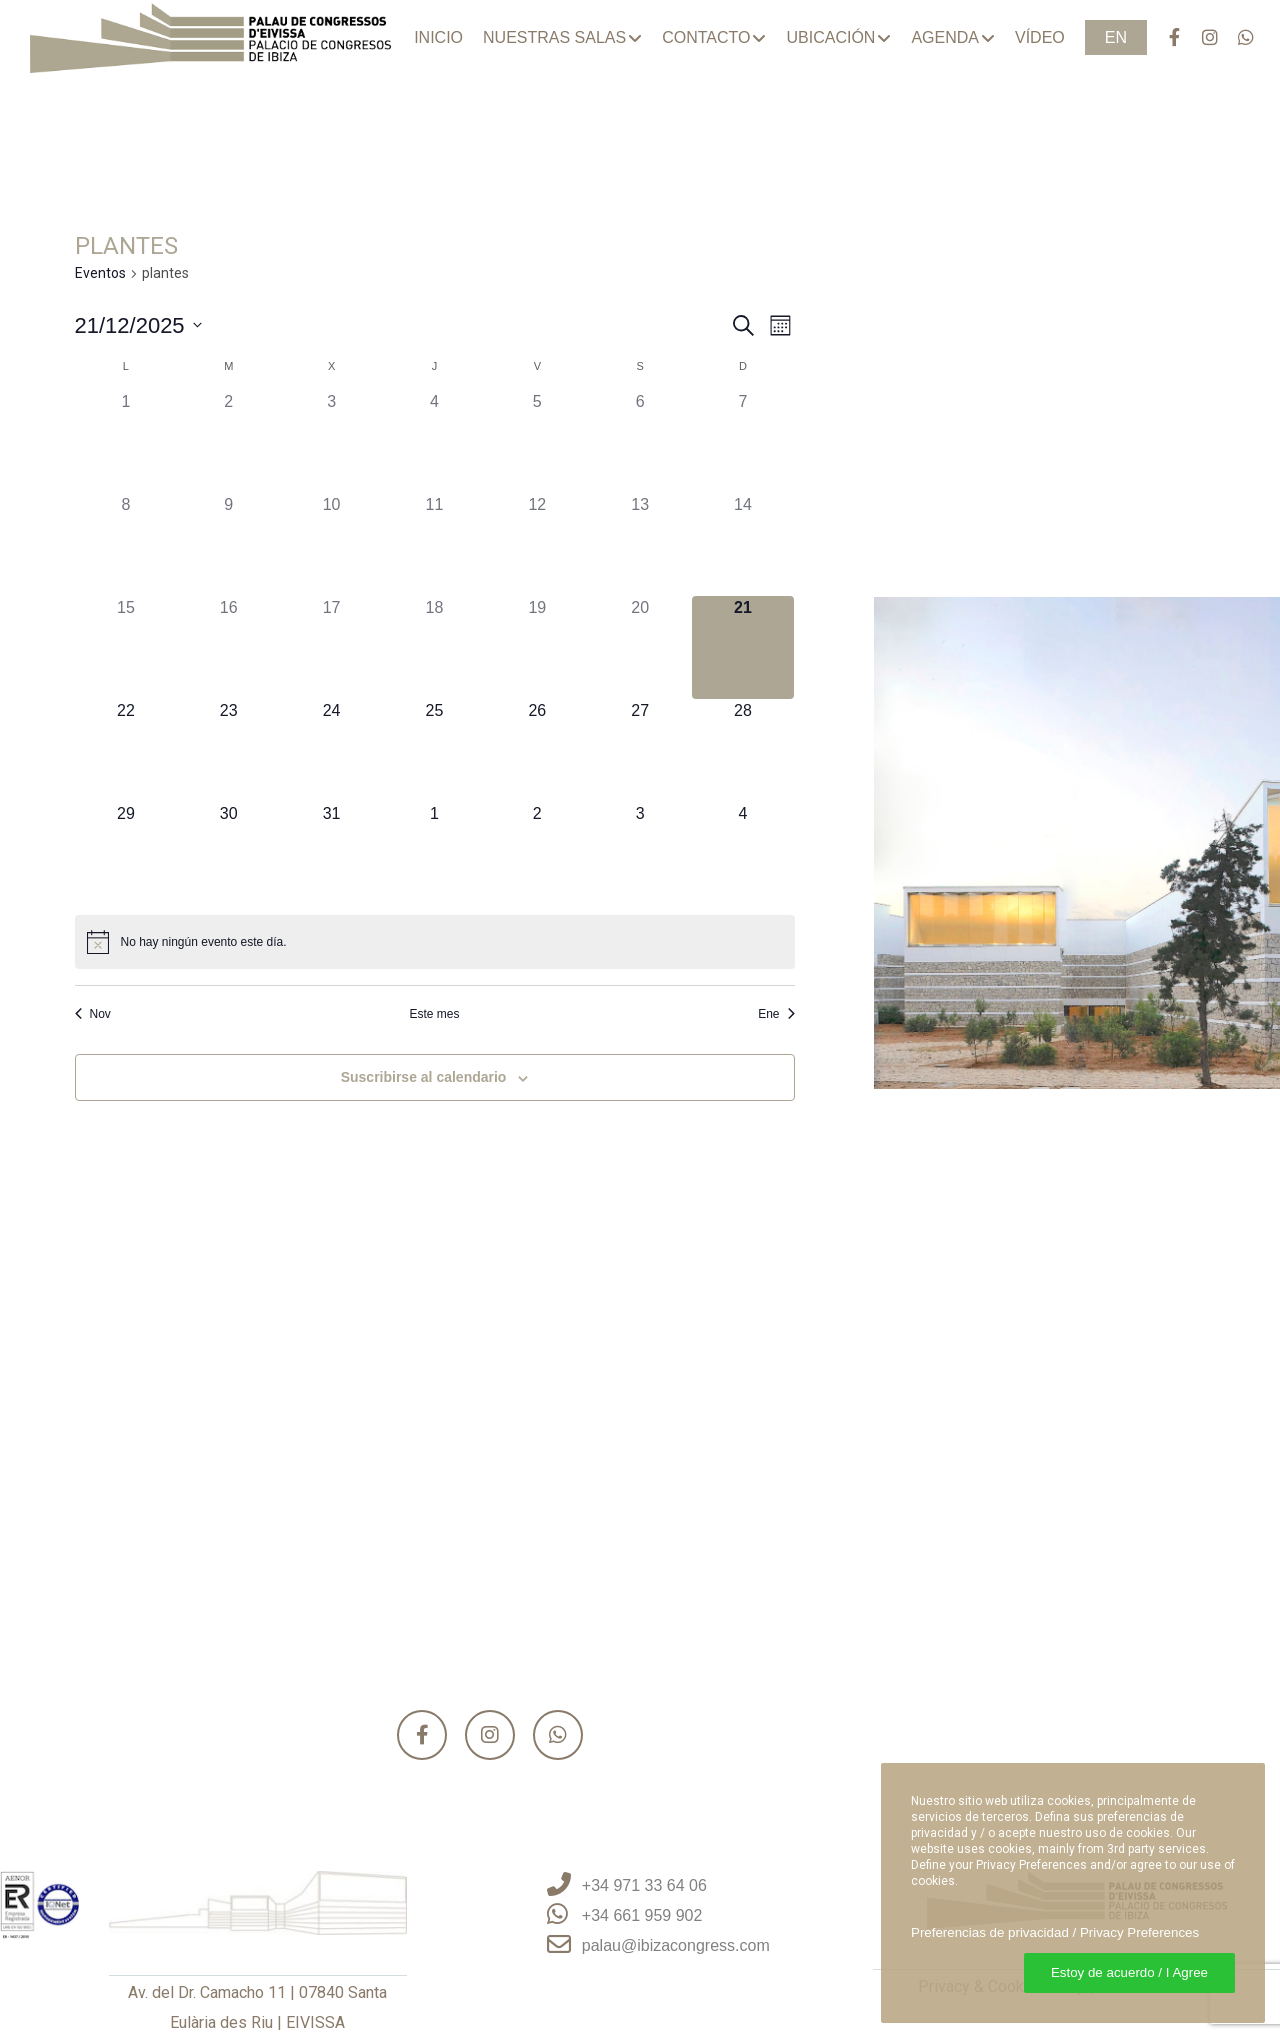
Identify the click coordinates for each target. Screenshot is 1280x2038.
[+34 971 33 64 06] (640, 1886)
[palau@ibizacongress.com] (640, 1946)
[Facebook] (1165, 37)
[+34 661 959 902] (640, 1916)
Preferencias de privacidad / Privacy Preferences (1055, 1932)
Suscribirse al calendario (424, 1077)
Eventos (100, 273)
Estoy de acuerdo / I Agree (1129, 1972)
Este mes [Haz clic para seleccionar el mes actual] (434, 1014)
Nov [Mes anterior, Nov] (93, 1014)
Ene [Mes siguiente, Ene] (776, 1014)
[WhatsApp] (1237, 37)
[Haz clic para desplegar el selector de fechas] (138, 325)
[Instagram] (1201, 37)
